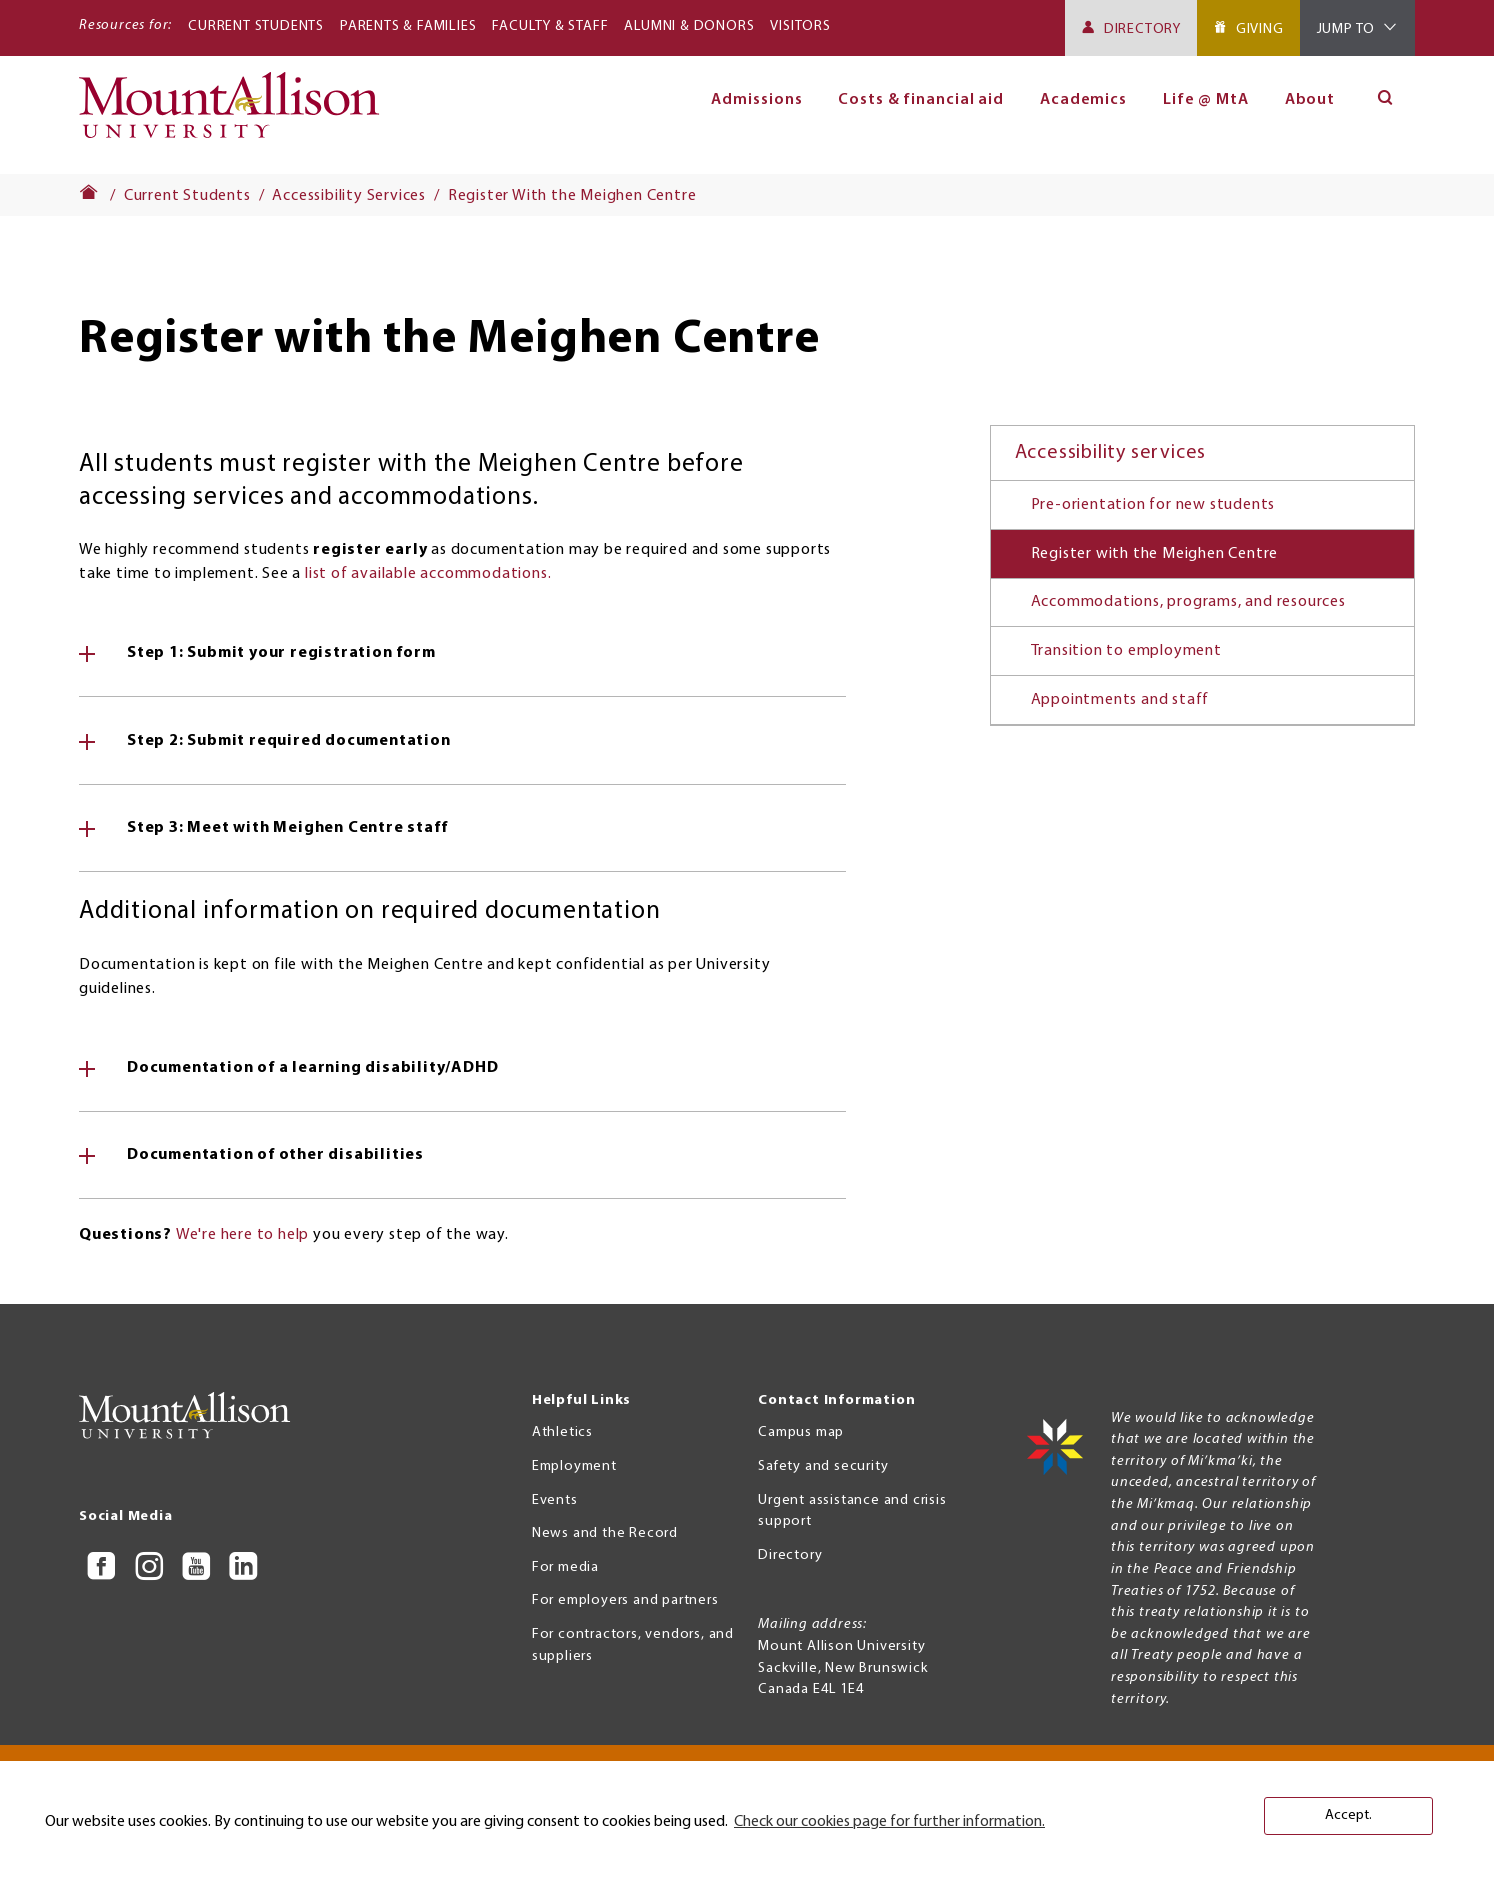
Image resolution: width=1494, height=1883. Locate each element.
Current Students (256, 26)
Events (555, 1500)
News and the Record (605, 1533)
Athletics (562, 1432)
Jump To (1346, 29)
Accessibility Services (349, 196)
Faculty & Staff (550, 26)
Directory (1142, 29)
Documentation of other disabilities (275, 1155)
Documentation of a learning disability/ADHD (312, 1068)
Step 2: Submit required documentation (289, 741)
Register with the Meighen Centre (1155, 554)
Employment (574, 1466)
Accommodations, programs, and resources (1188, 602)
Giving (1260, 29)
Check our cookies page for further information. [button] (889, 1822)
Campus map (801, 1432)
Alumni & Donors (689, 26)
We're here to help (242, 1235)
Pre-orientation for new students (1153, 505)
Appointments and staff (1120, 700)
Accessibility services (1111, 453)
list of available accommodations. (428, 574)
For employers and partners (625, 1600)
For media (565, 1567)
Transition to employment (1126, 651)
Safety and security (823, 1466)
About (1310, 100)
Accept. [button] (1348, 1815)
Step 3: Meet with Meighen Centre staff (287, 828)
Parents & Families (408, 26)
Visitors (800, 26)
